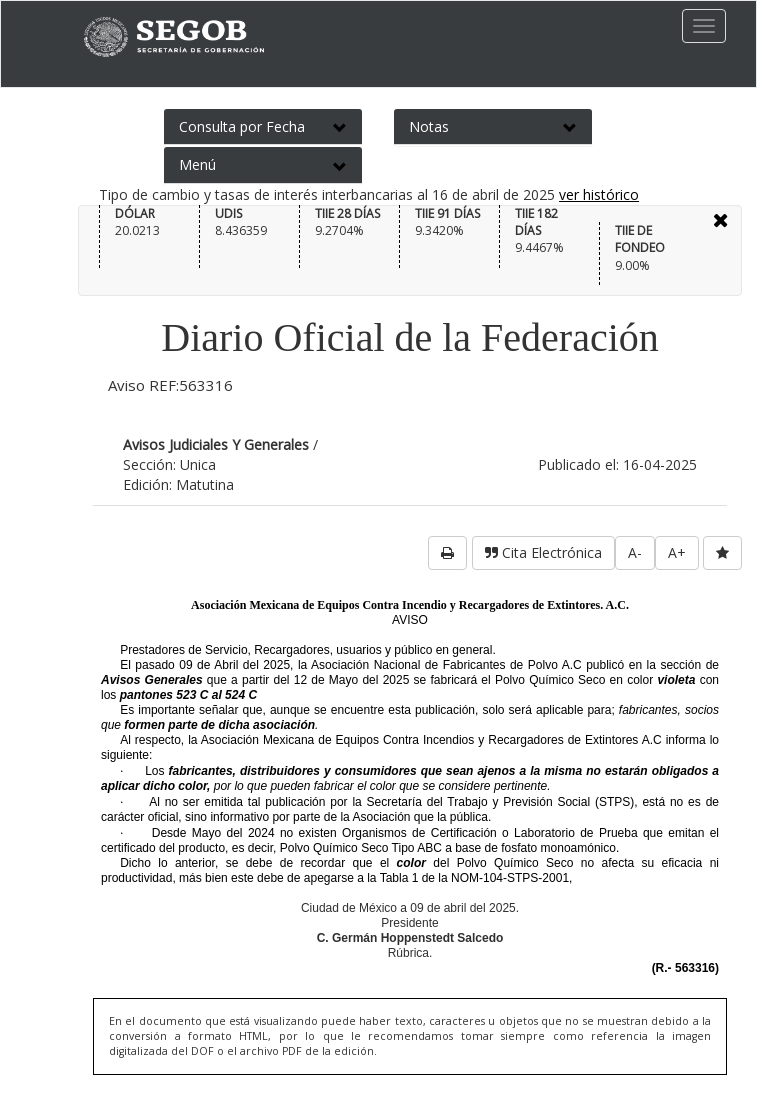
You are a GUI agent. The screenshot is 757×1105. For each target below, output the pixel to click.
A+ (677, 552)
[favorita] (722, 553)
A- (635, 552)
